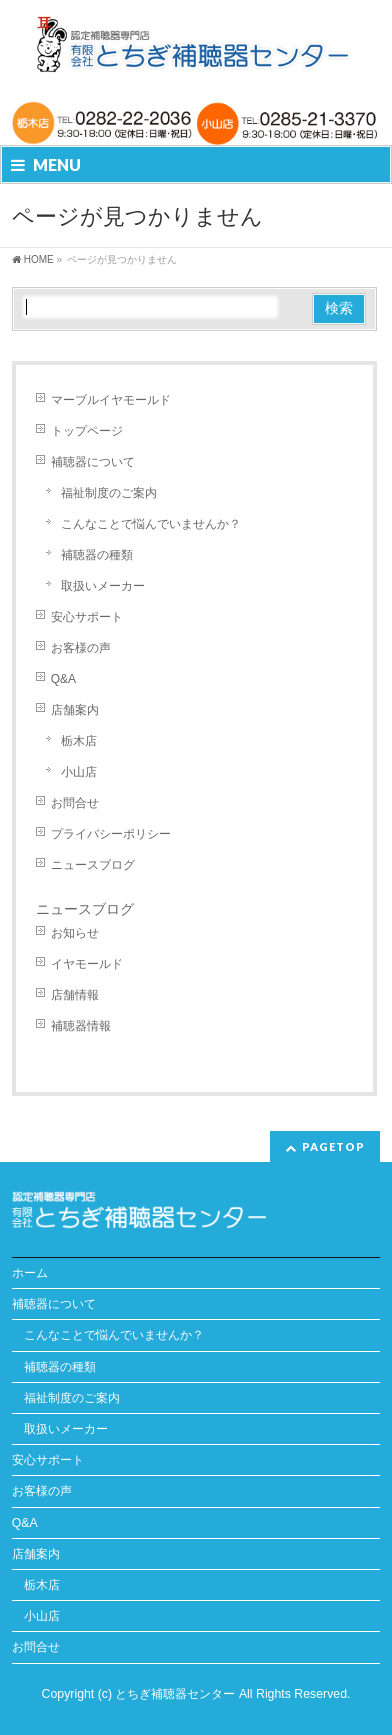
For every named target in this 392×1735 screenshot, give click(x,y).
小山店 (79, 772)
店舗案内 (75, 710)
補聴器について (93, 462)
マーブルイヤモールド (111, 400)
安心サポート (87, 617)
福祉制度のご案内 (109, 493)
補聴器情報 (81, 1026)
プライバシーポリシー (111, 834)
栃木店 (79, 741)
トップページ (87, 431)
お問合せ (75, 803)
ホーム (30, 1273)
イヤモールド (87, 964)
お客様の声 (81, 648)
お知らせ (75, 933)
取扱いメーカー (103, 586)
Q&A (63, 679)
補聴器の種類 (97, 555)
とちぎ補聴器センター (176, 1694)
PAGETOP (333, 1146)
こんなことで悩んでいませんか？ (151, 524)
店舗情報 (75, 995)
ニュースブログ (93, 865)
